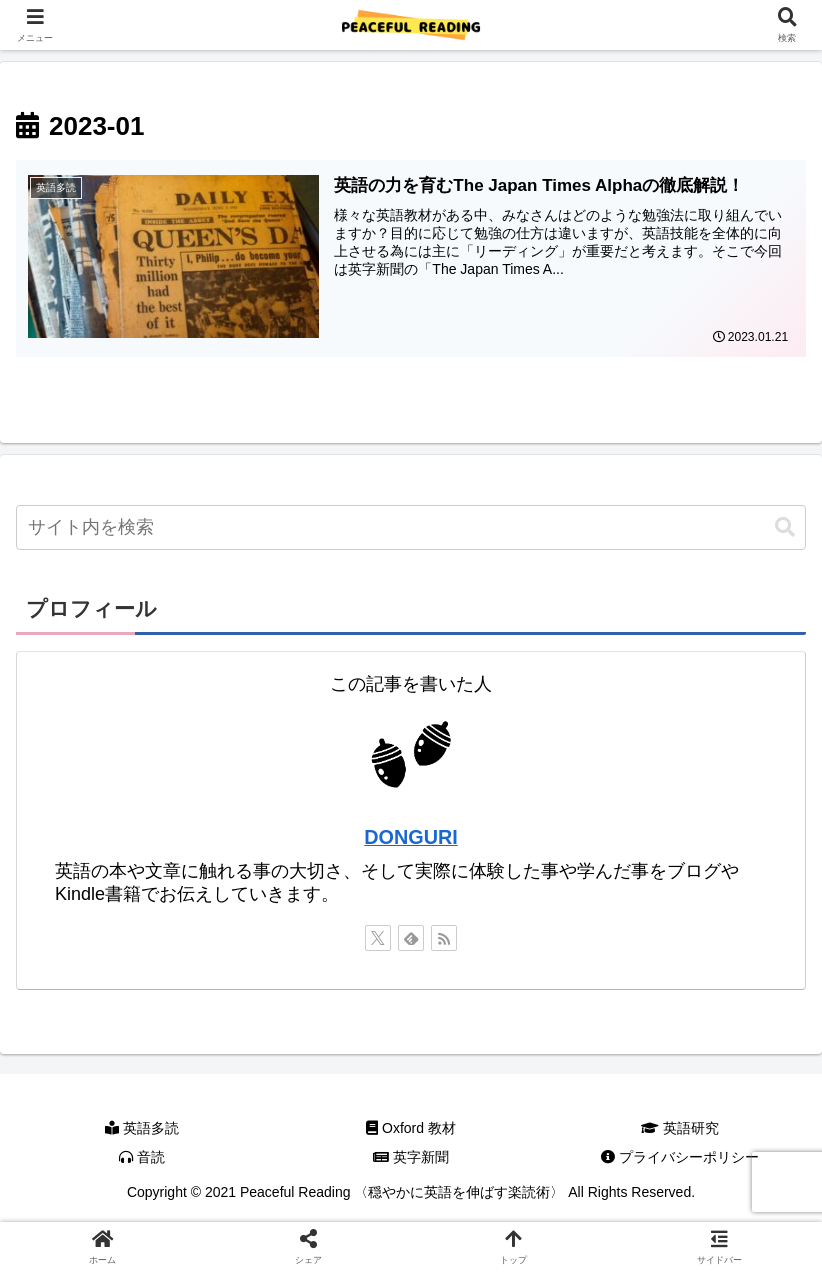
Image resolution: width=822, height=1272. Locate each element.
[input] (411, 527)
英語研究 (680, 1128)
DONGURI (410, 838)
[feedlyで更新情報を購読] (411, 938)
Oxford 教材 (411, 1128)
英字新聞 (411, 1158)
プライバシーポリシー (680, 1158)
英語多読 (142, 1128)
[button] (785, 527)
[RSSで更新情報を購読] (444, 938)
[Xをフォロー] (378, 938)
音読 (142, 1158)
